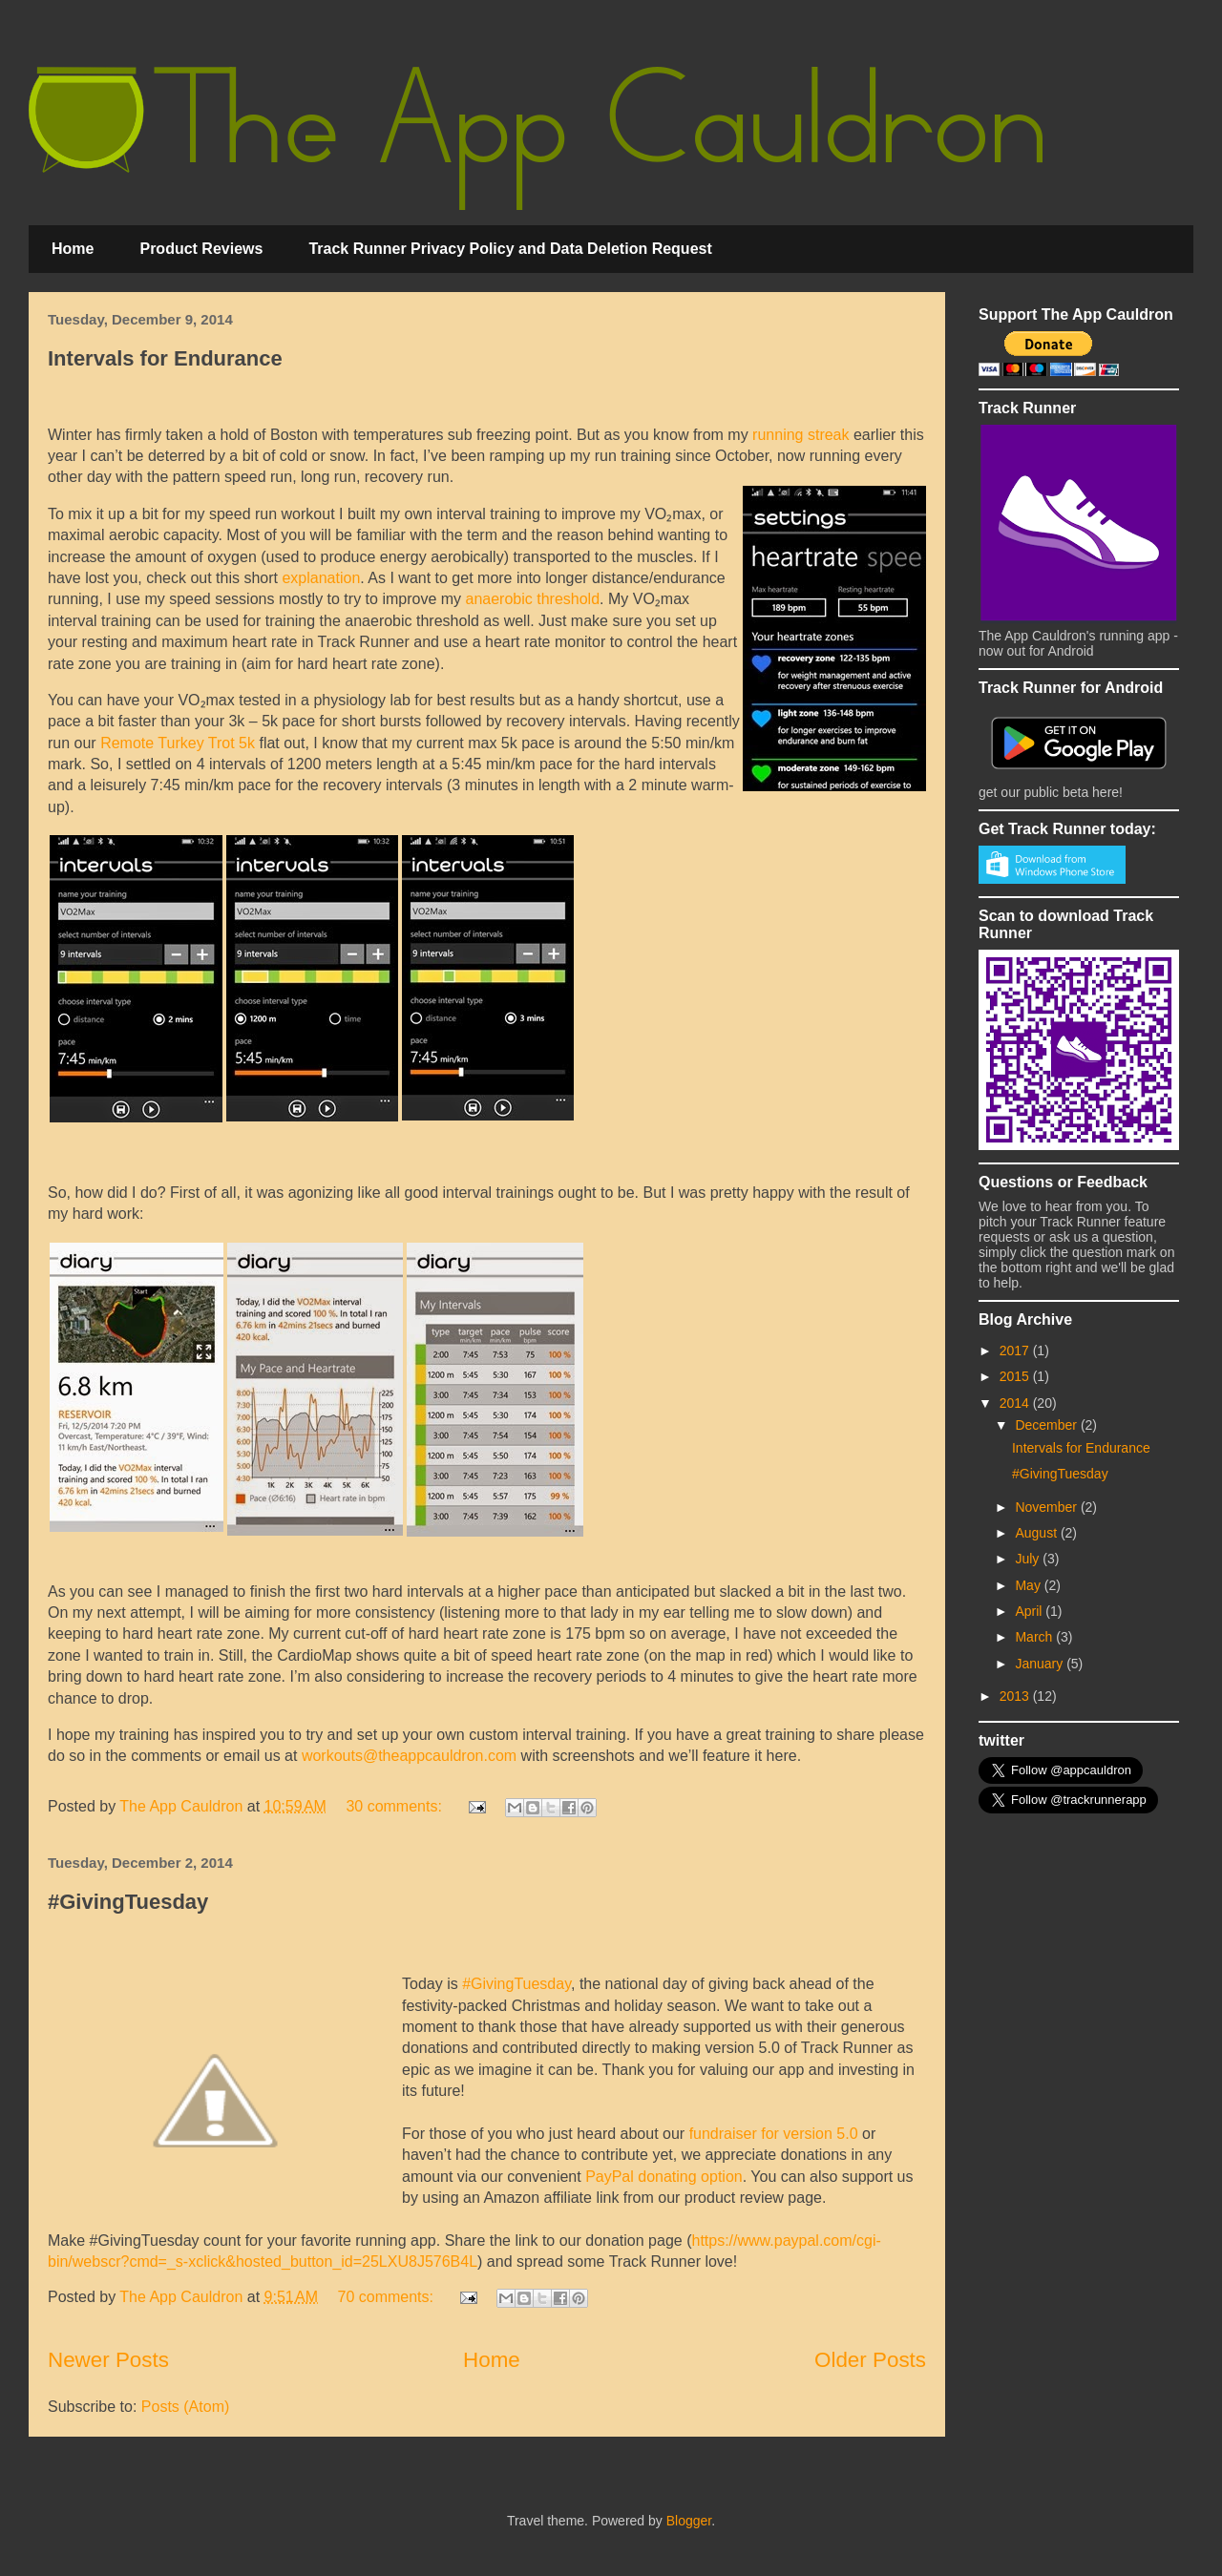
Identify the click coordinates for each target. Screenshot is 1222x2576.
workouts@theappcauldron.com (409, 1756)
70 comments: (387, 2297)
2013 (1016, 1696)
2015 (1016, 1376)
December (1047, 1425)
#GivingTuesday (128, 1902)
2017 (1016, 1350)
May (1029, 1585)
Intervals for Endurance (165, 358)
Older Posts (870, 2360)
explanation (321, 578)
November (1047, 1507)
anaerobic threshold (533, 599)
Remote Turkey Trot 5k (177, 743)
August (1037, 1532)
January (1040, 1663)
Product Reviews (201, 249)
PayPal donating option (664, 2176)
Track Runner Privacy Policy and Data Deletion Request (509, 249)
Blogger (688, 2520)
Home (73, 249)
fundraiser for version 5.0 (773, 2134)
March (1035, 1636)
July (1029, 1558)
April (1030, 1611)
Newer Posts (108, 2360)
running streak (800, 435)
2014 (1016, 1403)
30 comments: (396, 1806)
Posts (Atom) (185, 2406)
